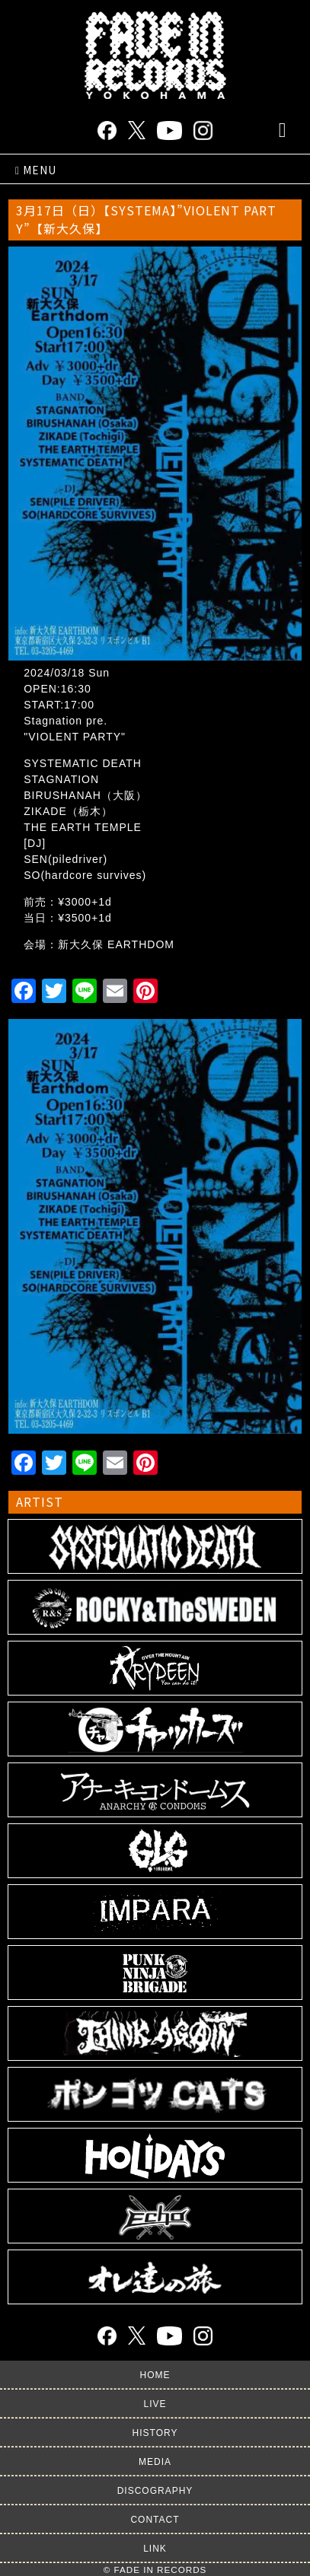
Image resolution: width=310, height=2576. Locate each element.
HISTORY (155, 2433)
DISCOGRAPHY (155, 2490)
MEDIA (155, 2462)
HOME (155, 2375)
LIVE (154, 2404)
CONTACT (154, 2519)
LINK (155, 2548)
